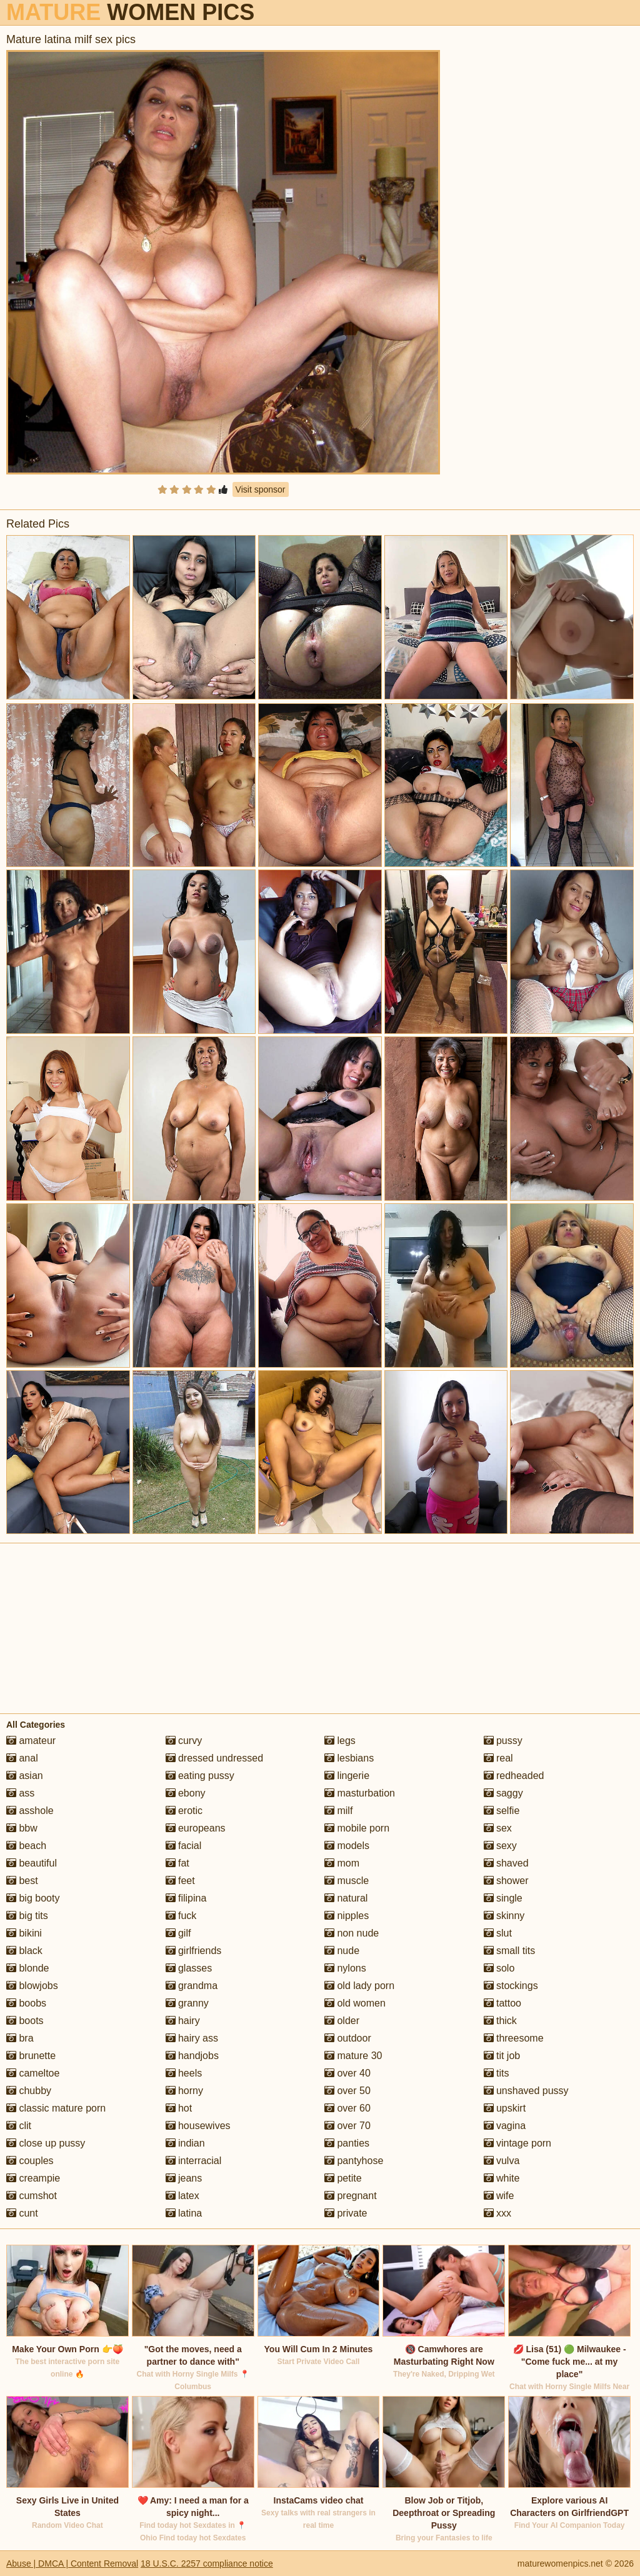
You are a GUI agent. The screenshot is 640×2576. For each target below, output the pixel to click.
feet (180, 1880)
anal (22, 1758)
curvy (184, 1740)
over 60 (347, 2108)
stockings (511, 1985)
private (345, 2213)
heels (184, 2073)
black (24, 1950)
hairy (183, 2020)
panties (346, 2143)
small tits (510, 1950)
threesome (514, 2038)
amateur (31, 1740)
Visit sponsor (261, 489)
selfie (502, 1810)
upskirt (505, 2108)
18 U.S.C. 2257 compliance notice (207, 2563)
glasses (189, 1968)
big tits (27, 1915)
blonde (27, 1968)
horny (184, 2090)
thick (500, 2020)
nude (341, 1950)
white (502, 2178)
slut (498, 1933)
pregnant (350, 2195)
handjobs (192, 2055)
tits (496, 2073)
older (341, 2020)
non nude (351, 1933)
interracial (194, 2160)
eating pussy (200, 1775)
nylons (345, 1968)
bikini (24, 1933)
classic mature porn (56, 2108)
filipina (186, 1898)
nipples (346, 1915)
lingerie (346, 1775)
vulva (502, 2160)
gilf (178, 1933)
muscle (346, 1880)
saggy (503, 1793)
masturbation (359, 1793)
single (503, 1898)
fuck (181, 1915)
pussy (503, 1740)
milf (338, 1810)
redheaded (514, 1775)
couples (30, 2160)
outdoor (347, 2038)
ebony (186, 1793)
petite (343, 2178)
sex (498, 1828)
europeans (196, 1828)
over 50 (347, 2090)
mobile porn (356, 1828)
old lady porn (359, 1985)
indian (185, 2143)
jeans (184, 2178)
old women (355, 2003)
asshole (30, 1810)
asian (24, 1775)
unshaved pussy (526, 2090)
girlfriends (194, 1950)
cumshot (31, 2195)
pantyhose (353, 2160)
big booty (32, 1898)
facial (184, 1845)
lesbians (349, 1758)
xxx (497, 2213)
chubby (28, 2090)
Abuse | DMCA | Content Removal (72, 2563)
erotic (184, 1810)
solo (499, 1968)
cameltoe (32, 2073)
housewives (198, 2125)
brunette (31, 2055)
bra (20, 2038)
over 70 (347, 2125)
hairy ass (192, 2038)
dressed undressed (215, 1758)
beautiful (31, 1863)
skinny (504, 1915)
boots (25, 2020)
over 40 (347, 2073)
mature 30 (353, 2055)
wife (499, 2195)
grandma (192, 1985)
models (346, 1845)
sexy (500, 1845)
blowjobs (32, 1985)
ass (20, 1793)
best (22, 1880)
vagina (505, 2125)
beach (26, 1845)
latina (184, 2213)
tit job (502, 2055)
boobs (26, 2003)
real (498, 1758)
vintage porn (518, 2143)
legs (340, 1740)
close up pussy (45, 2143)
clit (18, 2125)
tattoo (502, 2003)
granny (187, 2003)
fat (177, 1863)
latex (182, 2195)
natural (346, 1898)
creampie (33, 2178)
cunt (22, 2213)
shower (506, 1880)
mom (341, 1863)
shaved (506, 1863)
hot (179, 2108)
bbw (22, 1828)
